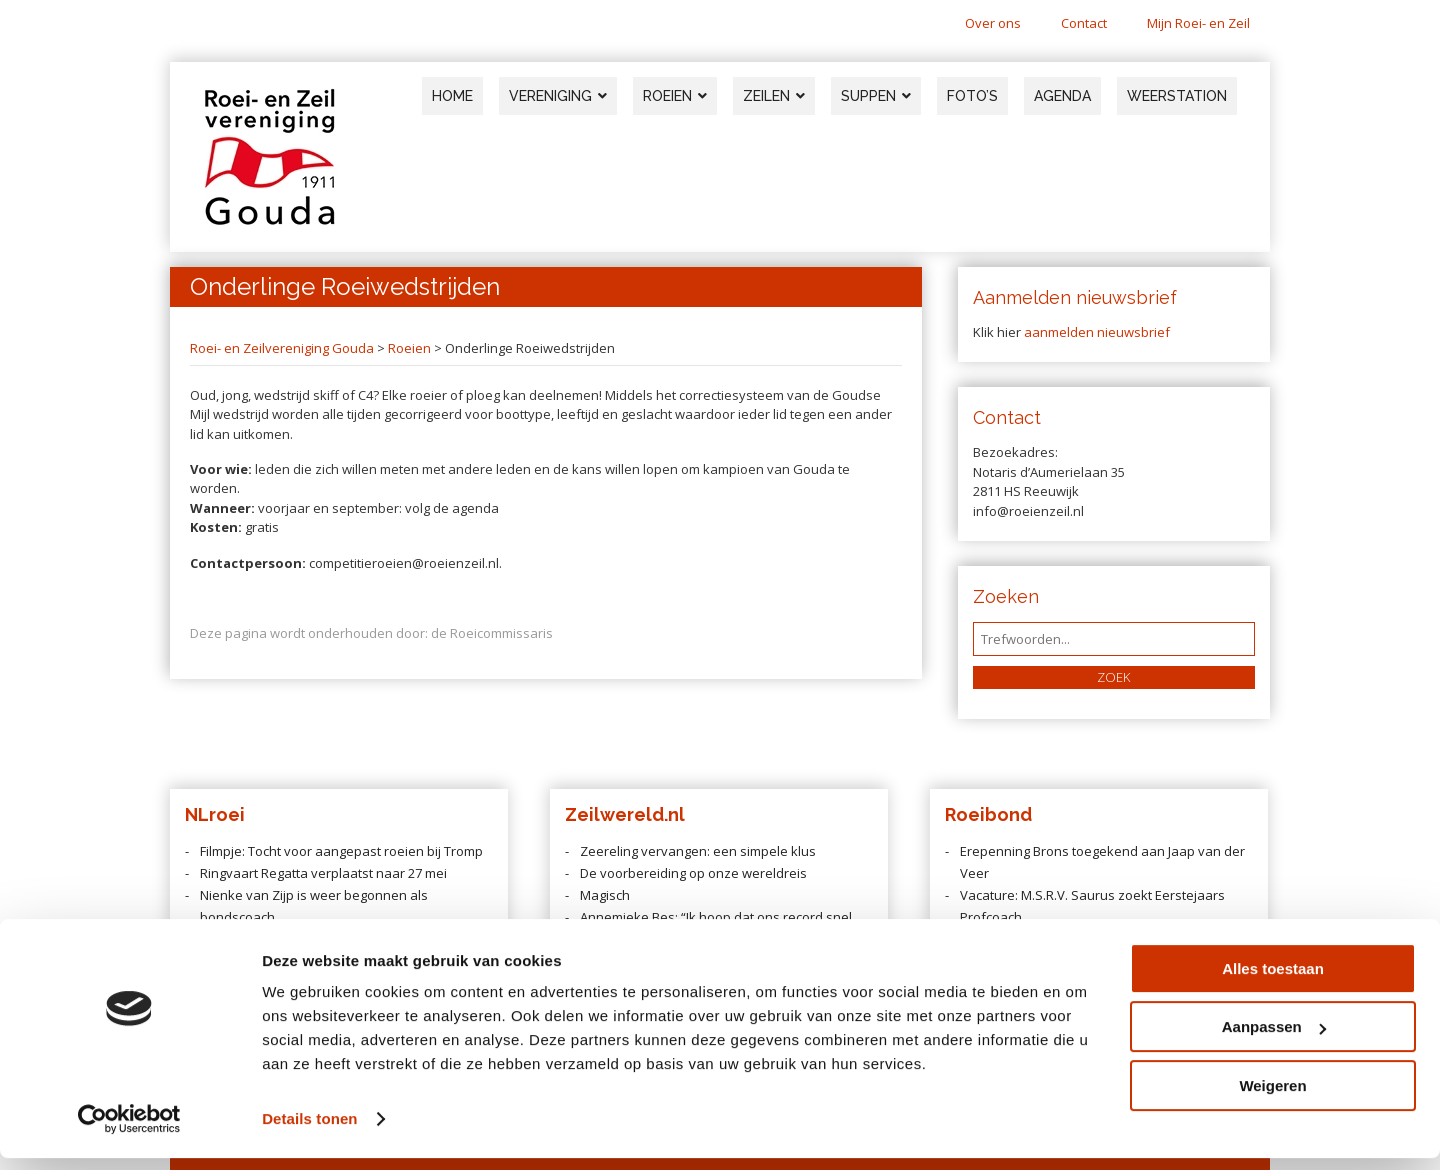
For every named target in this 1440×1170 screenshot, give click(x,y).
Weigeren (1272, 1097)
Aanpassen (1274, 1038)
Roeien (409, 348)
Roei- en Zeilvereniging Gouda (282, 348)
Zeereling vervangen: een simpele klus (698, 851)
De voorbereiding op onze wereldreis (693, 873)
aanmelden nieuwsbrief (1097, 332)
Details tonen (309, 1130)
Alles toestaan (1273, 980)
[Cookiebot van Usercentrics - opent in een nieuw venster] (129, 1131)
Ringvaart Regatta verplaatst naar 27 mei (323, 873)
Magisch (605, 895)
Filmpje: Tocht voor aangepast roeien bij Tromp (341, 851)
